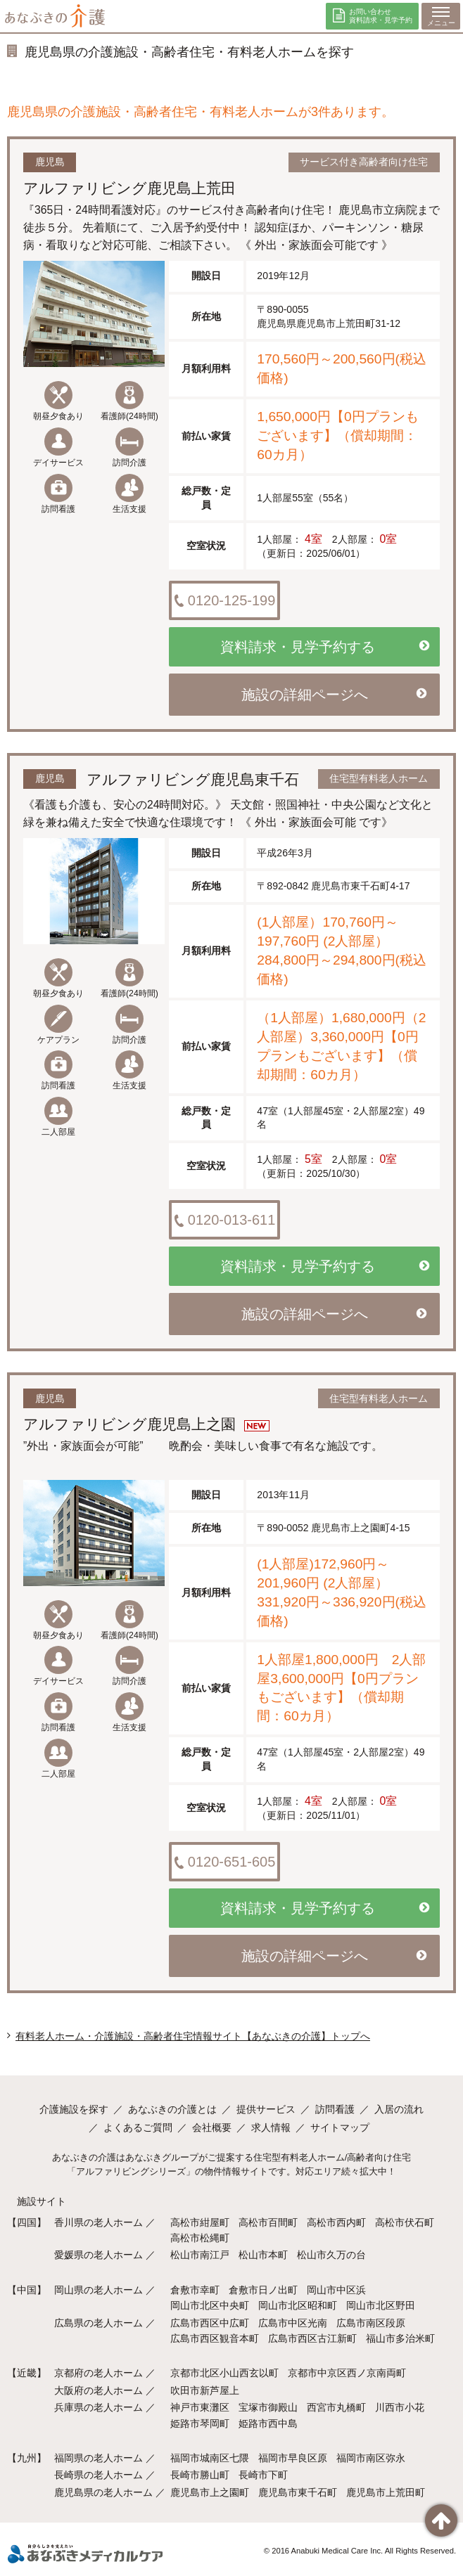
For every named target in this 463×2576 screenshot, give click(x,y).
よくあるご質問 (137, 2127)
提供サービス (266, 2109)
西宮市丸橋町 (336, 2407)
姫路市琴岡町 (199, 2423)
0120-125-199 (223, 601)
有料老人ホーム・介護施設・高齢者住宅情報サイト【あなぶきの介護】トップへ (192, 2036)
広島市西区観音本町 (214, 2338)
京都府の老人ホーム (98, 2372)
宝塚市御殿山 (268, 2407)
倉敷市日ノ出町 (263, 2289)
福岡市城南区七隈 (209, 2458)
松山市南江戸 (199, 2254)
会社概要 (211, 2127)
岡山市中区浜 (336, 2289)
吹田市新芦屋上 (204, 2390)
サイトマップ (339, 2127)
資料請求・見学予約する (324, 647)
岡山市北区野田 (380, 2305)
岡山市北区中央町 (209, 2305)
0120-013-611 (223, 1220)
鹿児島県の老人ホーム (103, 2492)
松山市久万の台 (331, 2254)
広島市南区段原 (370, 2323)
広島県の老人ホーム (98, 2323)
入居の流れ (399, 2109)
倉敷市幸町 (195, 2289)
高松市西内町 (336, 2222)
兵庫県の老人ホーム (98, 2407)
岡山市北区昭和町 (297, 2305)
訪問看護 (335, 2109)
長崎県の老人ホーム (98, 2474)
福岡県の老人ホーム (98, 2458)
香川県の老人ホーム (98, 2222)
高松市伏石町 (404, 2222)
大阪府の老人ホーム (98, 2390)
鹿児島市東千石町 (297, 2492)
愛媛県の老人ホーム (98, 2254)
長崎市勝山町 (199, 2474)
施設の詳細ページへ (333, 694)
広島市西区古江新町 (312, 2338)
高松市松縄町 (199, 2237)
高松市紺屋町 (199, 2222)
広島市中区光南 (292, 2323)
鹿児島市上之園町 (209, 2492)
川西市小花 (399, 2407)
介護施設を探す (73, 2109)
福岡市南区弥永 (370, 2458)
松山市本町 (263, 2254)
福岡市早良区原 (292, 2458)
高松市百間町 (268, 2222)
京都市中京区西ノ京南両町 (347, 2372)
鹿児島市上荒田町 (385, 2492)
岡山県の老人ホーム (98, 2289)
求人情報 (271, 2127)
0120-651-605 (223, 1862)
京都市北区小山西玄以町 (224, 2372)
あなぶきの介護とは (172, 2109)
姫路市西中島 (268, 2423)
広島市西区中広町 (209, 2323)
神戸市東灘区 (199, 2407)
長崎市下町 (263, 2474)
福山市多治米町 (400, 2338)
